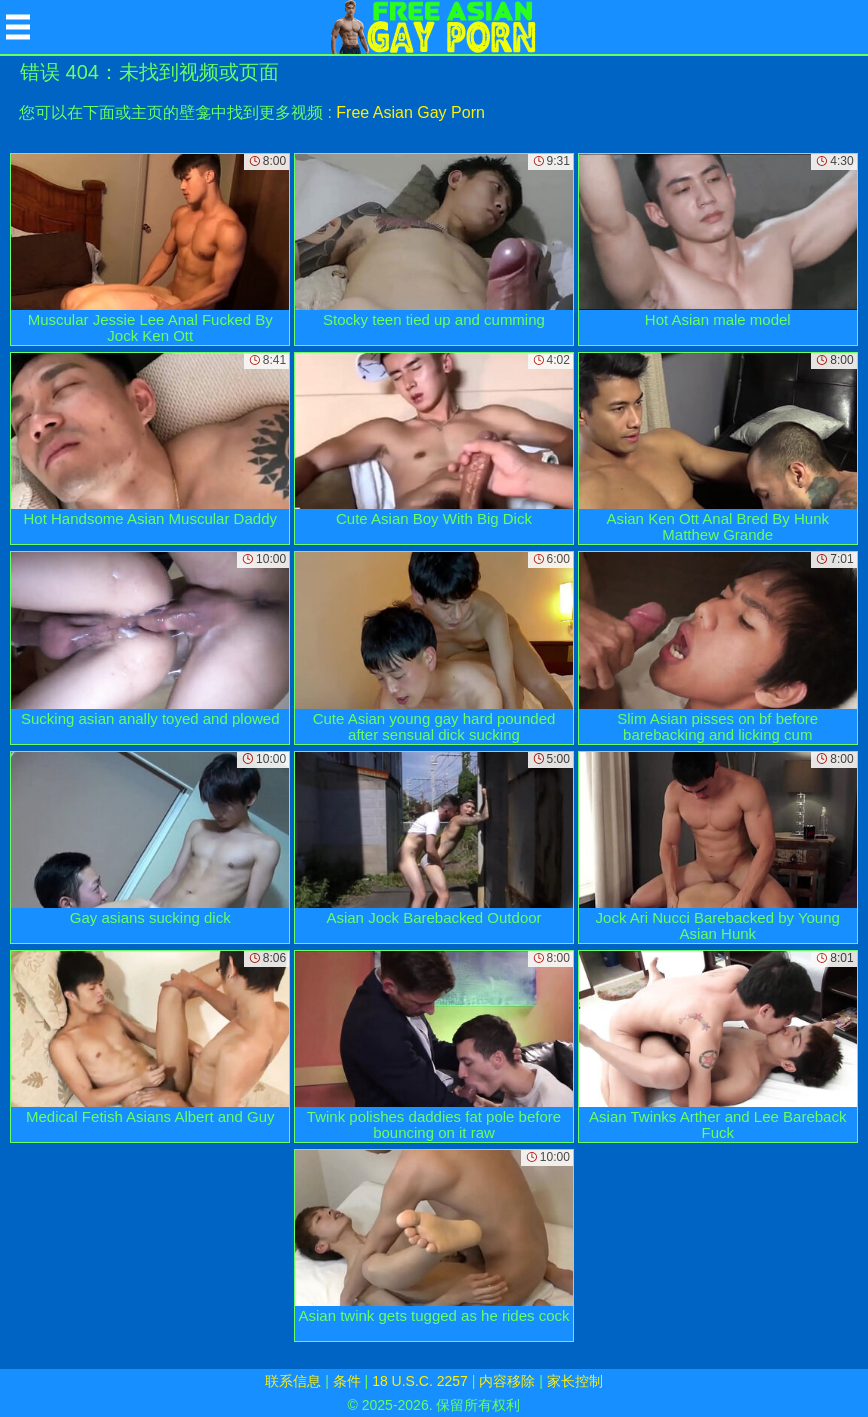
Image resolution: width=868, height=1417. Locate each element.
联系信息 (293, 1381)
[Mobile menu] (18, 27)
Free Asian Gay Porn (410, 112)
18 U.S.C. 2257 (420, 1381)
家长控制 (575, 1381)
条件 (347, 1381)
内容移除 (507, 1381)
